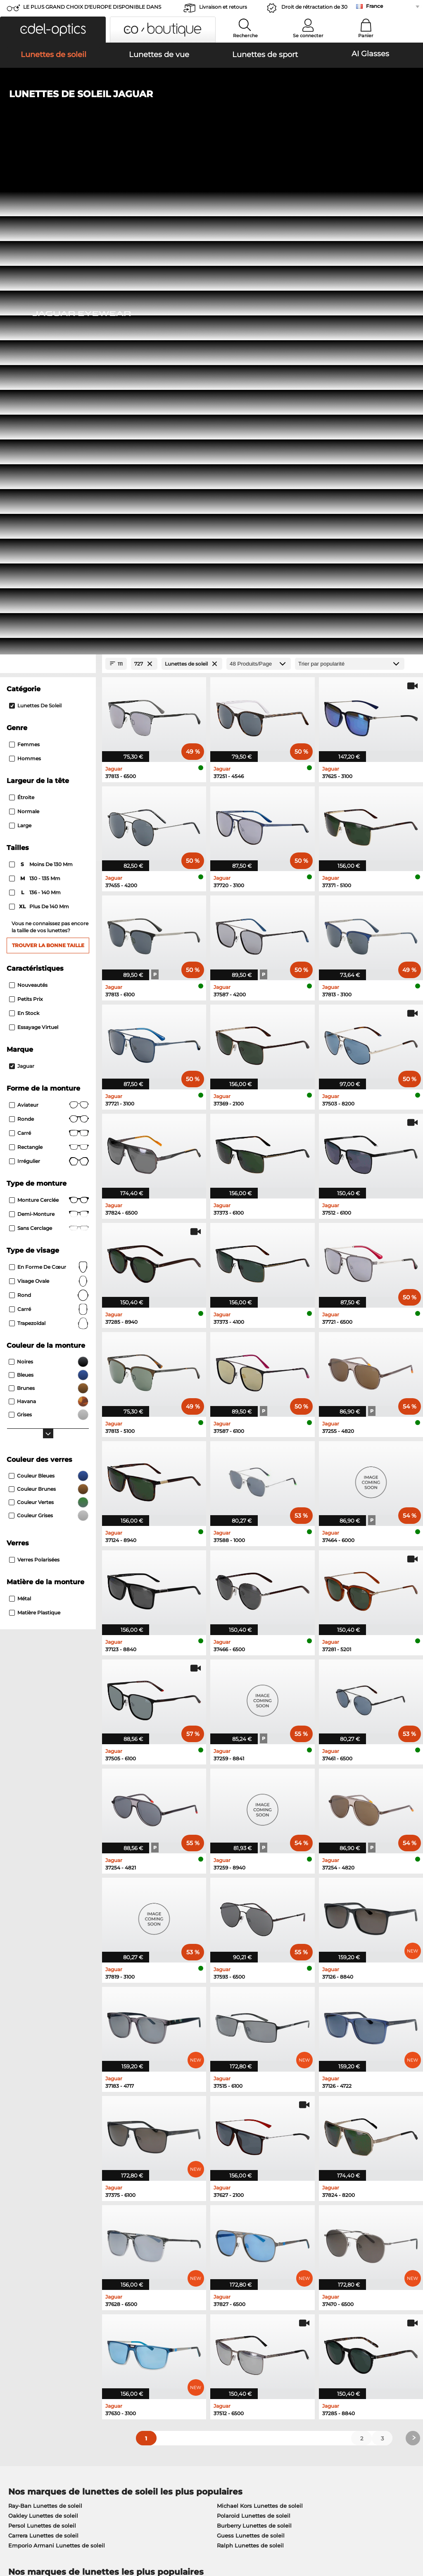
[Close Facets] (48, 178)
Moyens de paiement (172, 2339)
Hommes (25, 273)
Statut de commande (309, 2369)
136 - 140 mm (35, 407)
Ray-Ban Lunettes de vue (43, 2100)
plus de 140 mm (39, 421)
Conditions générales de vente (47, 2526)
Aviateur (49, 619)
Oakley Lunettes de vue (41, 2110)
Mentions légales (71, 2536)
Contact (15, 2359)
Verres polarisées (34, 1074)
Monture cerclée (49, 714)
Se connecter (308, 35)
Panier (365, 35)
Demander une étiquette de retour (190, 2359)
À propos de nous (31, 2326)
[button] (53, 30)
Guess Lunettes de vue (244, 2100)
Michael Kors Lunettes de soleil (260, 2020)
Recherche (245, 35)
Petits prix (26, 513)
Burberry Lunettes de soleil (254, 2040)
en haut (405, 2526)
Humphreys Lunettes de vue (47, 2130)
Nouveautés (28, 499)
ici (54, 2235)
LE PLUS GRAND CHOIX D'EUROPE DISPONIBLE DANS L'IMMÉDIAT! (92, 9)
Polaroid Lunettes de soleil (253, 2030)
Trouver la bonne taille (48, 459)
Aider (288, 2326)
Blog (286, 2359)
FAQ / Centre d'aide (307, 2339)
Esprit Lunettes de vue (244, 2120)
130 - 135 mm (35, 393)
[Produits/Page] (259, 178)
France (374, 6)
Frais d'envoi (160, 2349)
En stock (24, 527)
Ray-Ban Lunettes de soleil (45, 2020)
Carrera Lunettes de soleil (43, 2050)
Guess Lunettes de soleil (251, 2050)
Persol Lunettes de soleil (42, 2040)
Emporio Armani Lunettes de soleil (56, 2060)
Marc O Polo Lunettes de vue (48, 2120)
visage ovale (49, 795)
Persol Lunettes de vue (244, 2110)
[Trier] (349, 178)
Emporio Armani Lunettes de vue (54, 2140)
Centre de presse (28, 2339)
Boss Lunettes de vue (243, 2130)
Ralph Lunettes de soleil (250, 2060)
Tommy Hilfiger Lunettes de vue (257, 2140)
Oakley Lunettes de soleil (43, 2030)
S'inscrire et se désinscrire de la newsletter (339, 2349)
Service (153, 2326)
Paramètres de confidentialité (45, 2349)
